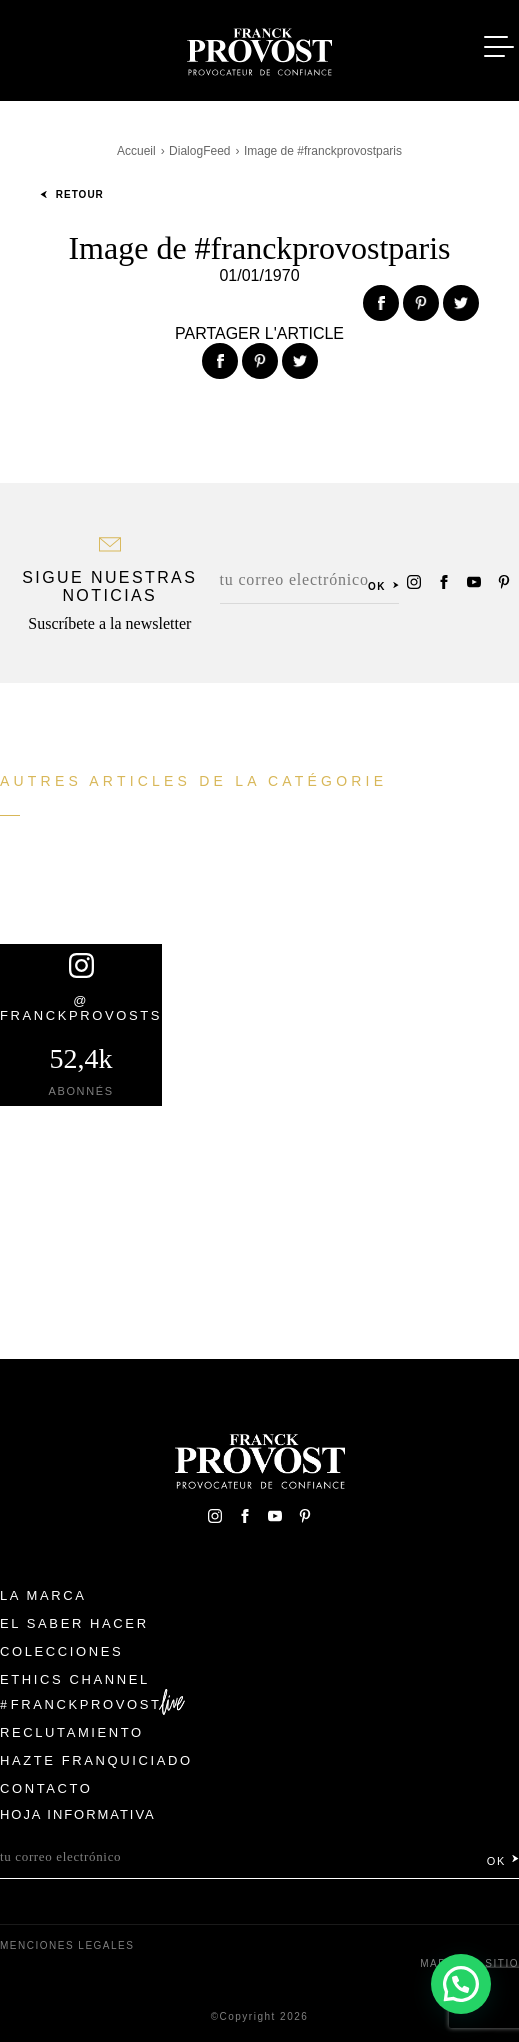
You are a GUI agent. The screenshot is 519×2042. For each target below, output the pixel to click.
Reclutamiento (72, 1732)
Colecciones (61, 1651)
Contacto (46, 1788)
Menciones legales (67, 1945)
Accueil (136, 151)
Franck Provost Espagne (260, 48)
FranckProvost (86, 1704)
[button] (461, 1984)
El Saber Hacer (74, 1623)
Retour (72, 194)
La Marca (43, 1595)
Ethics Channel (75, 1679)
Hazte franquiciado (96, 1760)
